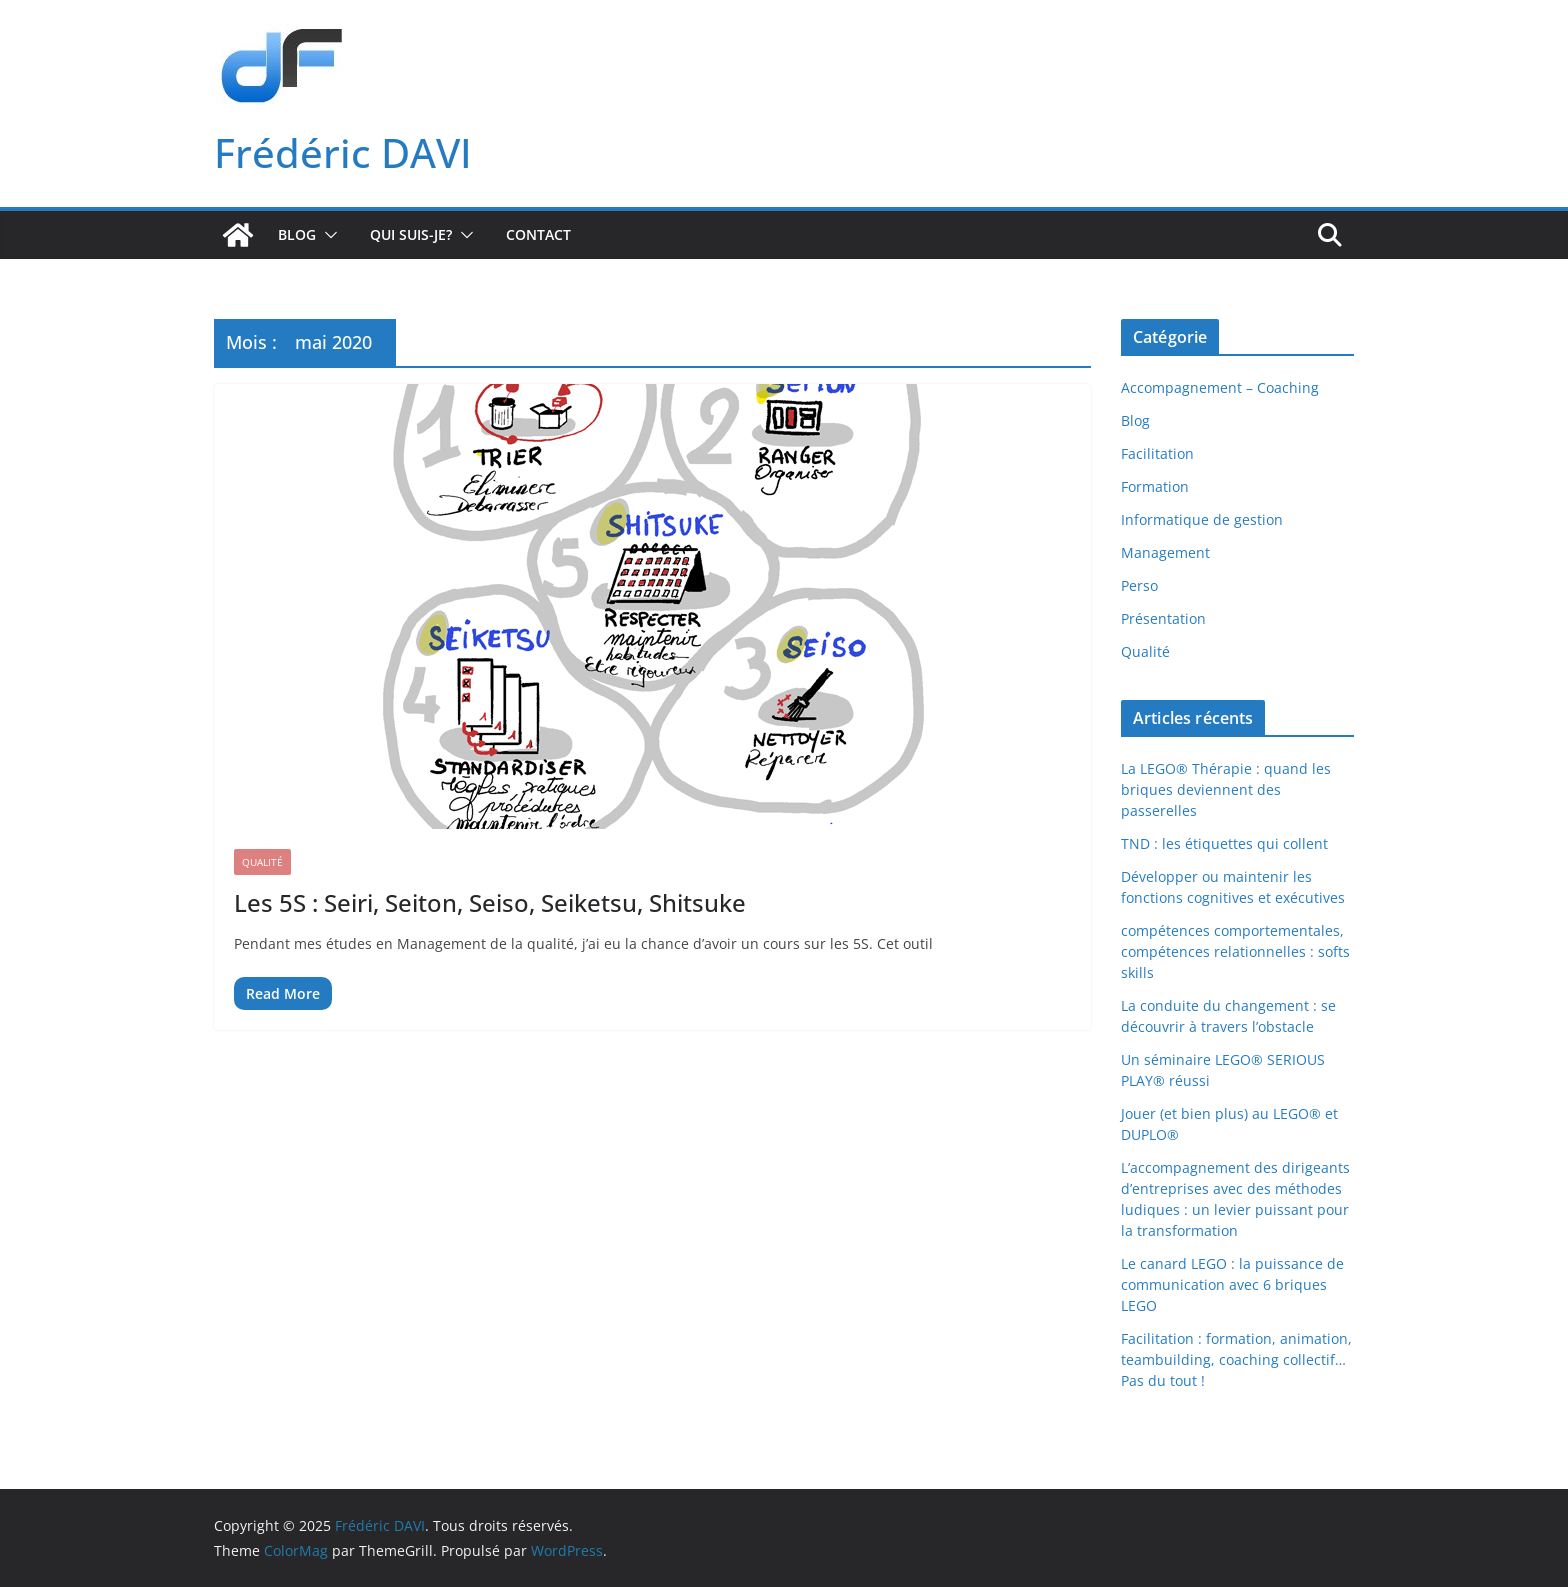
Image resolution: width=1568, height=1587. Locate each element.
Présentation (1163, 618)
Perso (1139, 585)
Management (1165, 552)
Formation (1155, 486)
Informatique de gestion (1202, 519)
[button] (327, 235)
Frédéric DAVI (343, 152)
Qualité (262, 862)
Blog (297, 234)
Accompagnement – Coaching (1220, 387)
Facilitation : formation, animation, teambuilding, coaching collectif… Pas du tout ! (1236, 1359)
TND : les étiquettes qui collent (1224, 843)
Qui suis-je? (411, 234)
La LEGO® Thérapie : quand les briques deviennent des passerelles (1226, 789)
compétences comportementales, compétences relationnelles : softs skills (1235, 951)
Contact (538, 234)
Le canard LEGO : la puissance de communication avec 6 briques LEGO (1232, 1284)
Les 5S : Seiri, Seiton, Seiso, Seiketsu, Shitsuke (490, 902)
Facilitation (1157, 453)
